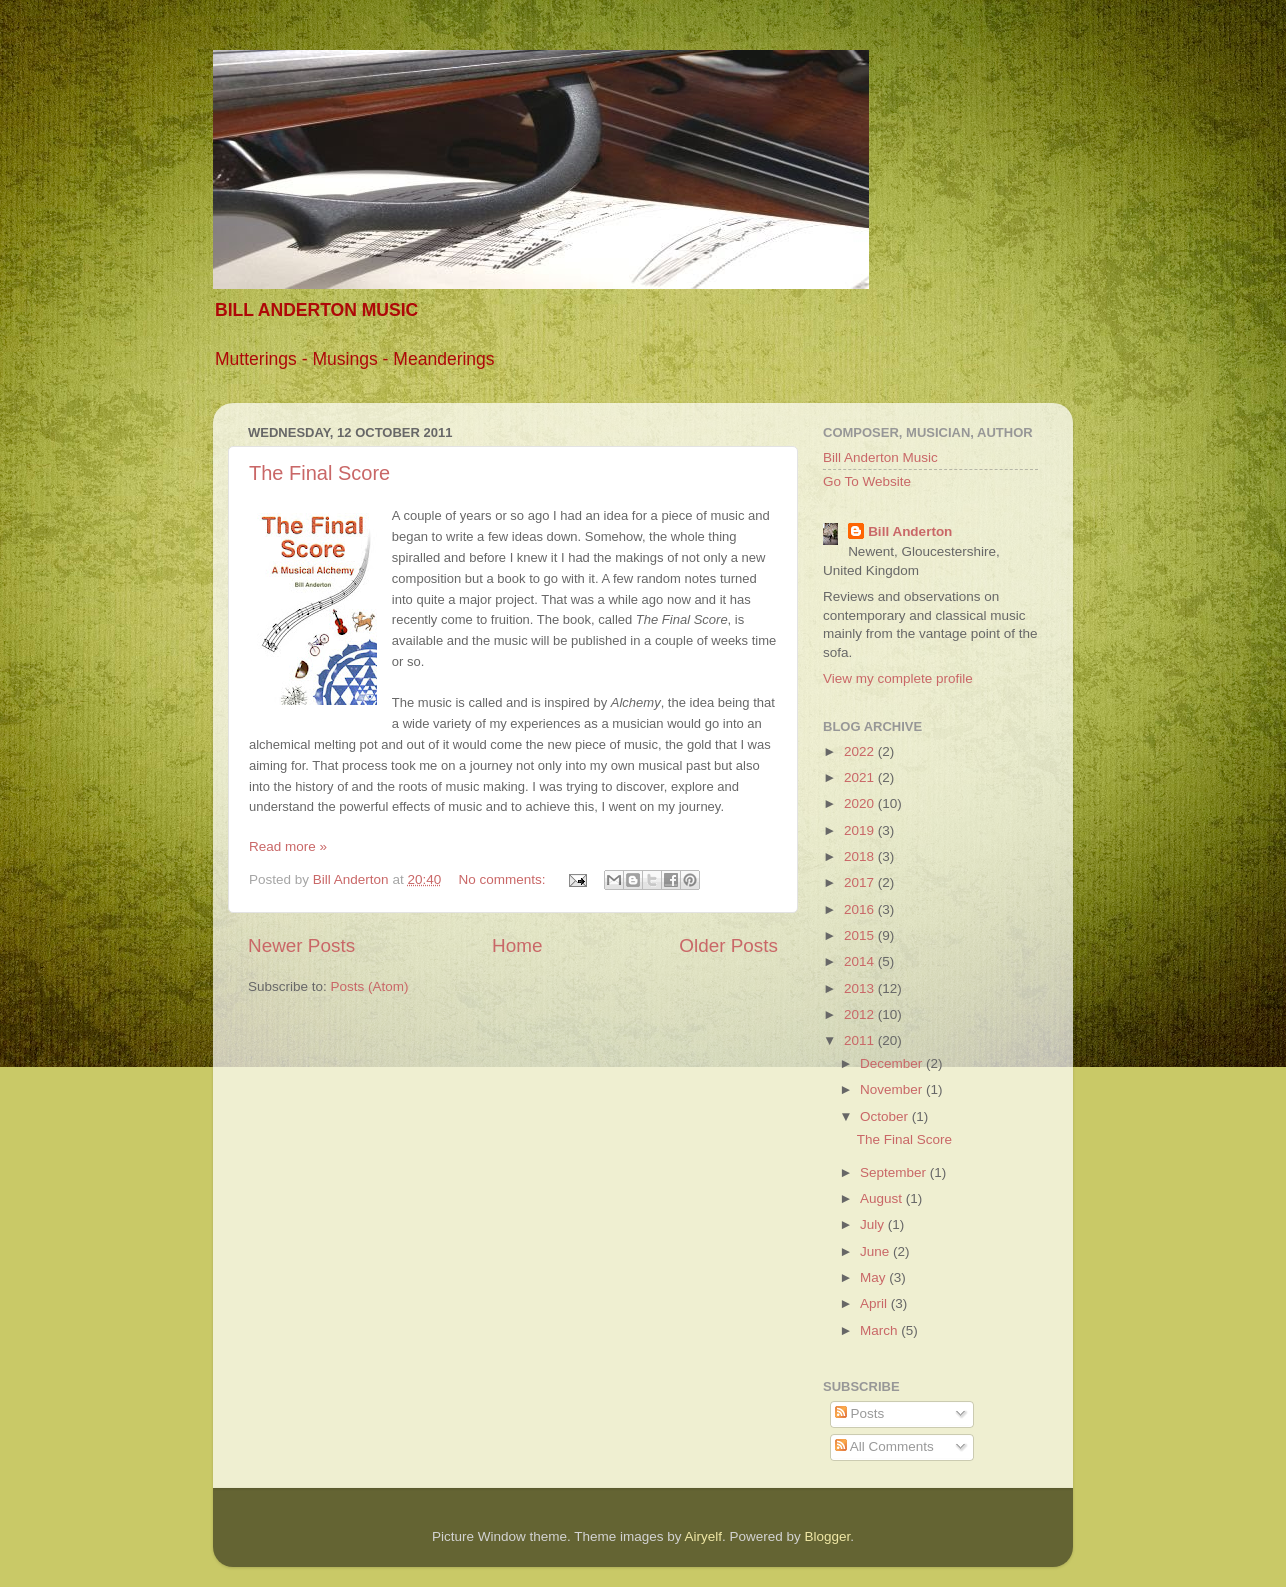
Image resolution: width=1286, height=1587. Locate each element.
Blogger (828, 1536)
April (875, 1303)
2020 (861, 803)
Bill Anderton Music (880, 457)
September (895, 1172)
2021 (861, 777)
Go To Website (867, 481)
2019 (861, 830)
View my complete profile (898, 678)
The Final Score (319, 473)
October (886, 1116)
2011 (861, 1040)
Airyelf (704, 1536)
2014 (861, 961)
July (874, 1224)
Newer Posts (301, 945)
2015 (861, 935)
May (874, 1277)
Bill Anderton (910, 531)
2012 (861, 1014)
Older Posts (728, 945)
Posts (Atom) (370, 986)
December (893, 1063)
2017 (861, 882)
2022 (861, 751)
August (883, 1198)
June (876, 1251)
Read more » (288, 846)
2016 (861, 909)
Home (517, 945)
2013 (861, 988)
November (893, 1089)
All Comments (884, 1446)
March (880, 1330)
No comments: (503, 879)
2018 (861, 856)
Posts (860, 1413)
